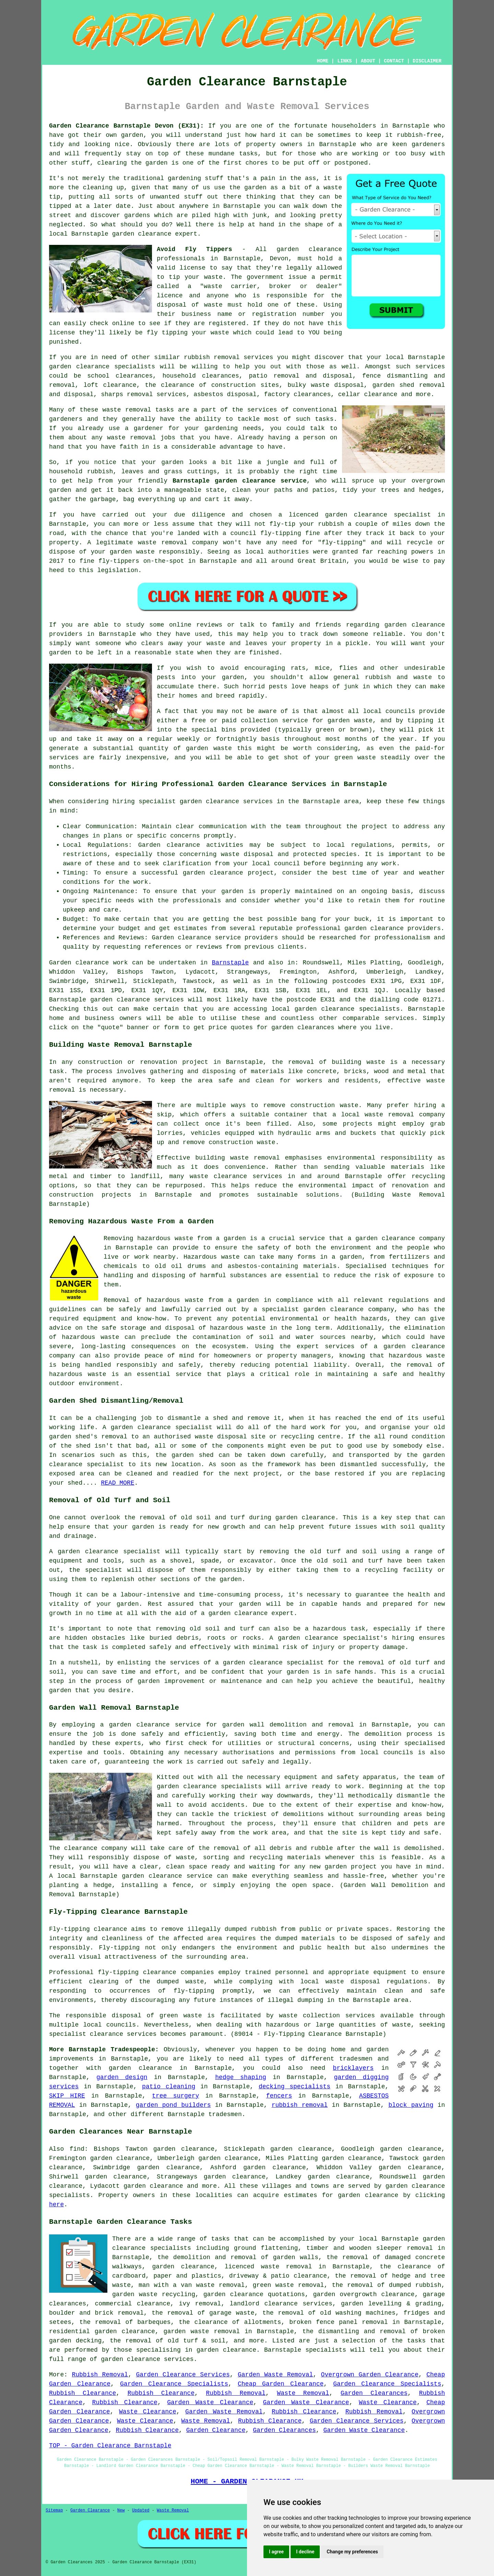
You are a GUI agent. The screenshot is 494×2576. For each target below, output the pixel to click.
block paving (410, 2105)
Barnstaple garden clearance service (240, 480)
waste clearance (218, 1176)
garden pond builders (173, 2105)
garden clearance (142, 233)
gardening (184, 178)
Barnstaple (230, 962)
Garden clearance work (88, 962)
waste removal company (405, 1114)
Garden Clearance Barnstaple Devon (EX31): (126, 125)
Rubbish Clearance (82, 2393)
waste (213, 277)
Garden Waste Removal (275, 2374)
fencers (279, 2095)
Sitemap (54, 2510)
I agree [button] (276, 2551)
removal (143, 437)
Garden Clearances (374, 2393)
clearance (397, 2294)
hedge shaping (240, 2077)
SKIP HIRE (67, 2095)
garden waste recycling (153, 2294)
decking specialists (294, 2086)
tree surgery (175, 2095)
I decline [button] (305, 2551)
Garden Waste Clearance (210, 2402)
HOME (323, 61)
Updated (140, 2510)
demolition (382, 1734)
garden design (122, 2077)
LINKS (344, 61)
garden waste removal (202, 2331)
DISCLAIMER (427, 61)
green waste (355, 757)
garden (132, 135)
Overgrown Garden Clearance (370, 2374)
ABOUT (368, 61)
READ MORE (117, 1483)
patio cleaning (168, 2086)
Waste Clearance (388, 2402)
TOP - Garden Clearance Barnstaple (110, 2445)
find (77, 2149)
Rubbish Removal (100, 2374)
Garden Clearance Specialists (174, 2384)
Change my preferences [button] (352, 2551)
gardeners (65, 419)
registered (227, 323)
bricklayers (353, 2068)
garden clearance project (228, 872)
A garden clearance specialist (104, 1551)
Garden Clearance (216, 2430)
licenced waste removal (268, 2266)
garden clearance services (137, 999)
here (56, 2204)
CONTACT (394, 61)
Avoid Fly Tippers (194, 249)
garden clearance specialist (161, 1427)
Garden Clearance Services (183, 2374)
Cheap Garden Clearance (281, 2384)
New (121, 2510)
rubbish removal (300, 2105)
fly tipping (167, 332)
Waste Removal (303, 2393)
